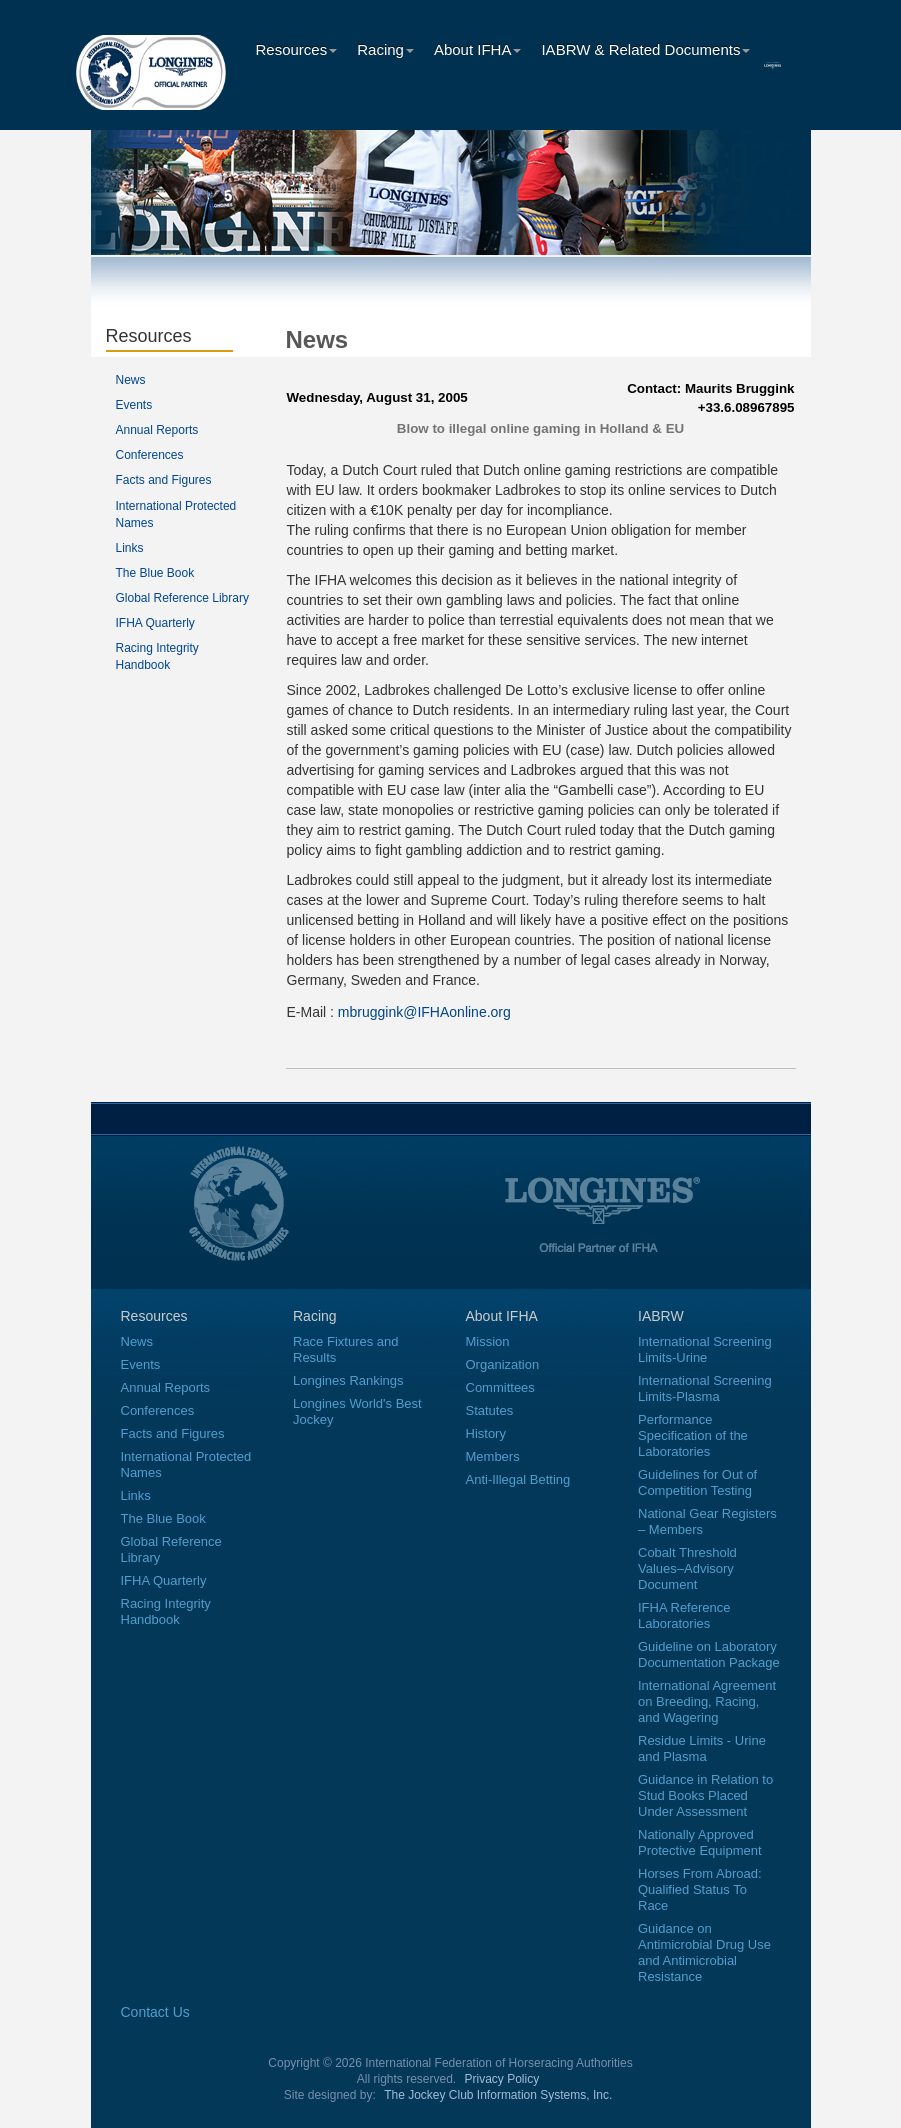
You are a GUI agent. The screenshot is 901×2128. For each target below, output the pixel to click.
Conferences (150, 455)
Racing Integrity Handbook (166, 1611)
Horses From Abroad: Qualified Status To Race (700, 1889)
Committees (500, 1387)
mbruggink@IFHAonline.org (424, 1012)
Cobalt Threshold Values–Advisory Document (687, 1568)
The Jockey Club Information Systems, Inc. (498, 2095)
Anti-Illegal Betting (518, 1479)
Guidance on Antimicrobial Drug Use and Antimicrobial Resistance (704, 1952)
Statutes (490, 1410)
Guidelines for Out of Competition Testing (697, 1482)
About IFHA (478, 49)
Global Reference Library (182, 598)
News (131, 380)
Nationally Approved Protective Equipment (700, 1842)
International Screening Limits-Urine (705, 1349)
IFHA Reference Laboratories (684, 1615)
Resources (297, 49)
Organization (503, 1364)
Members (493, 1456)
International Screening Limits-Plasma (705, 1388)
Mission (488, 1341)
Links (130, 548)
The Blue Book (155, 573)
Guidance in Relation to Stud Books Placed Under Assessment (705, 1795)
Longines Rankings (348, 1380)
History (486, 1433)
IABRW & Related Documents (645, 49)
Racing (385, 49)
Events (134, 405)
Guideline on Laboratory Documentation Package (709, 1654)
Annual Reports (157, 430)
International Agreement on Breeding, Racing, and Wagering (707, 1701)
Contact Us (155, 2012)
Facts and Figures (164, 480)
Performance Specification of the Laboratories (693, 1435)
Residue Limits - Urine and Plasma (702, 1748)
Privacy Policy (502, 2079)
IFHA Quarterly (155, 623)
